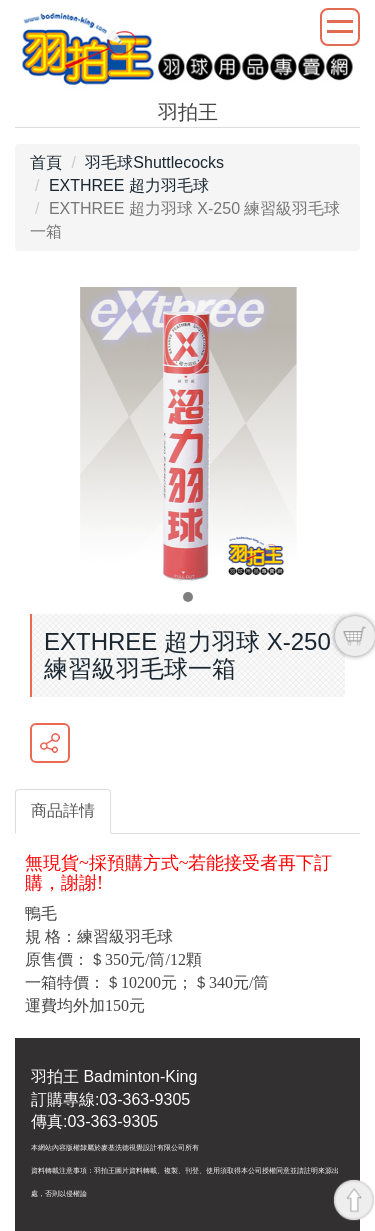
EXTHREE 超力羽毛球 (129, 185)
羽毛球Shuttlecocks (154, 162)
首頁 (46, 162)
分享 (50, 743)
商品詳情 (63, 810)
